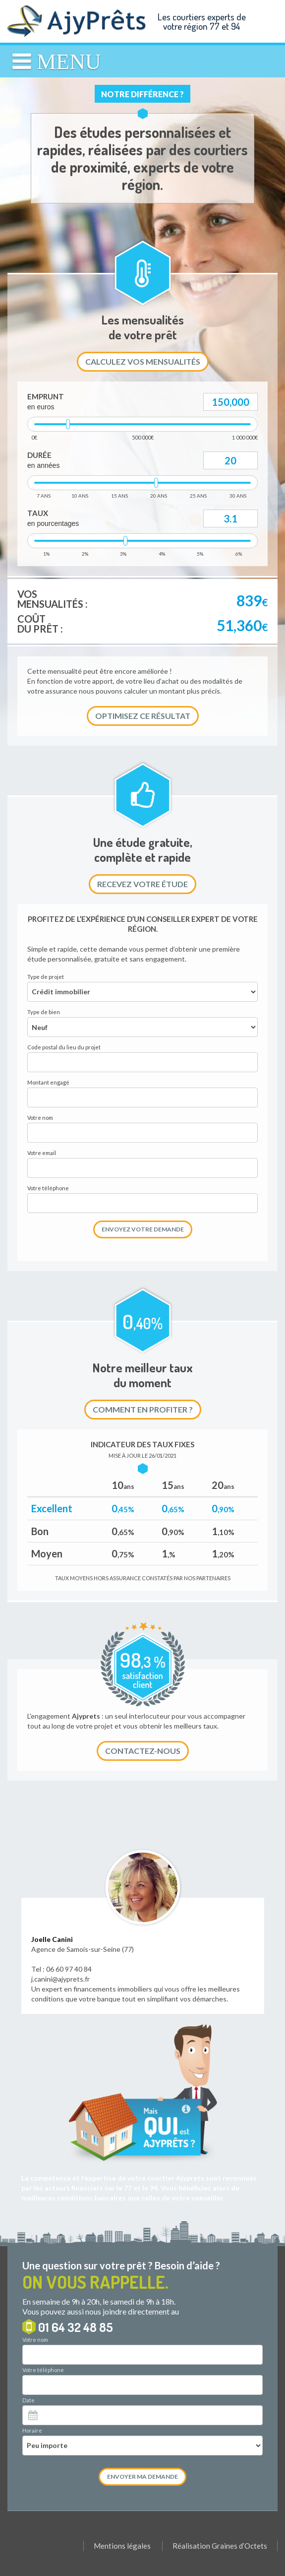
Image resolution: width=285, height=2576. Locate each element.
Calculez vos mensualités (142, 361)
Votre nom (35, 2339)
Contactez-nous (142, 1750)
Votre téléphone (43, 2370)
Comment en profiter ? (143, 1409)
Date (28, 2400)
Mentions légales (122, 2545)
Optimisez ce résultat (142, 715)
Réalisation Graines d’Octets (219, 2545)
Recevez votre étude (142, 884)
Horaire (32, 2430)
